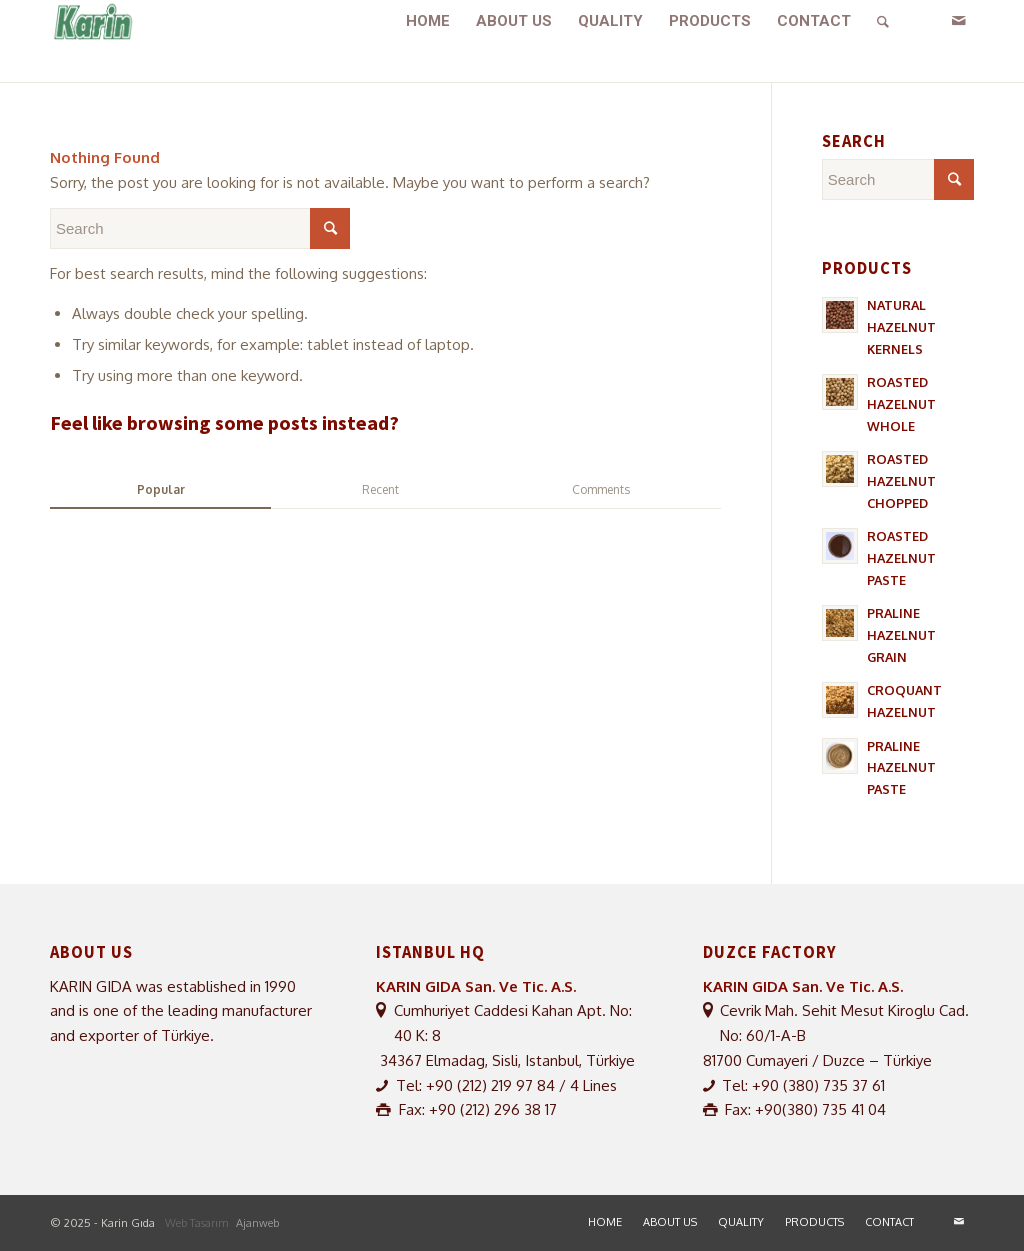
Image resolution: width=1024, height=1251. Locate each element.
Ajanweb (257, 1223)
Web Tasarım (198, 1223)
